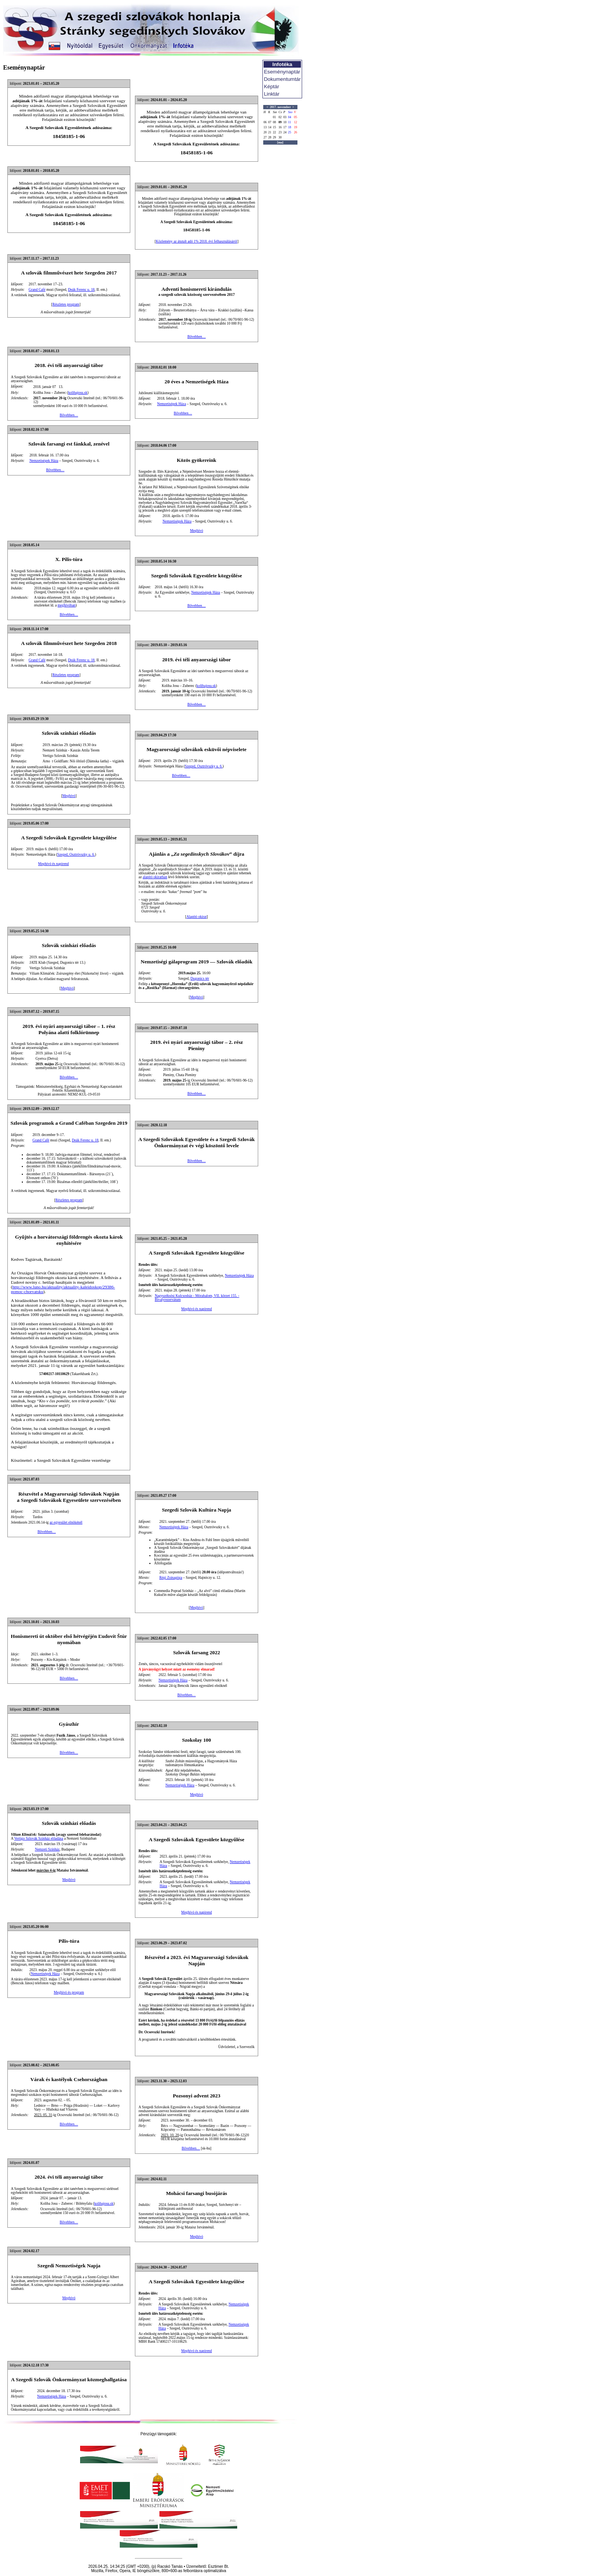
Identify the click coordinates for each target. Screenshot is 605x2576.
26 (295, 132)
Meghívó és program (69, 1992)
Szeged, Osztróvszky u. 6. (203, 766)
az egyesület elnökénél (65, 1522)
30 (280, 137)
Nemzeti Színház (47, 1849)
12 (295, 122)
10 (285, 122)
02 (280, 117)
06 (265, 122)
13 (265, 127)
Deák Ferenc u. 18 (81, 290)
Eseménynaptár (282, 72)
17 (285, 127)
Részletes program (65, 304)
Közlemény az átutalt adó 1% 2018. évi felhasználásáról (196, 241)
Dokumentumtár (282, 79)
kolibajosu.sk (77, 393)
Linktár (272, 94)
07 (269, 122)
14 (269, 127)
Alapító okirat (196, 917)
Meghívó (196, 531)
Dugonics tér (200, 978)
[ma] (280, 142)
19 (295, 127)
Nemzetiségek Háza (171, 404)
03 (285, 117)
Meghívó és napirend (53, 864)
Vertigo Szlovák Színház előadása (38, 1838)
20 (265, 132)
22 (274, 132)
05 (295, 117)
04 (289, 117)
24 (285, 132)
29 (274, 137)
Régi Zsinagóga (170, 1578)
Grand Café (37, 290)
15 (274, 127)
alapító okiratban (155, 877)
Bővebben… (196, 337)
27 (265, 137)
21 (269, 132)
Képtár (271, 86)
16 (280, 127)
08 (274, 122)
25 (289, 132)
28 (269, 137)
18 (289, 127)
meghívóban (66, 605)
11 (289, 122)
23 (280, 132)
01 (274, 117)
